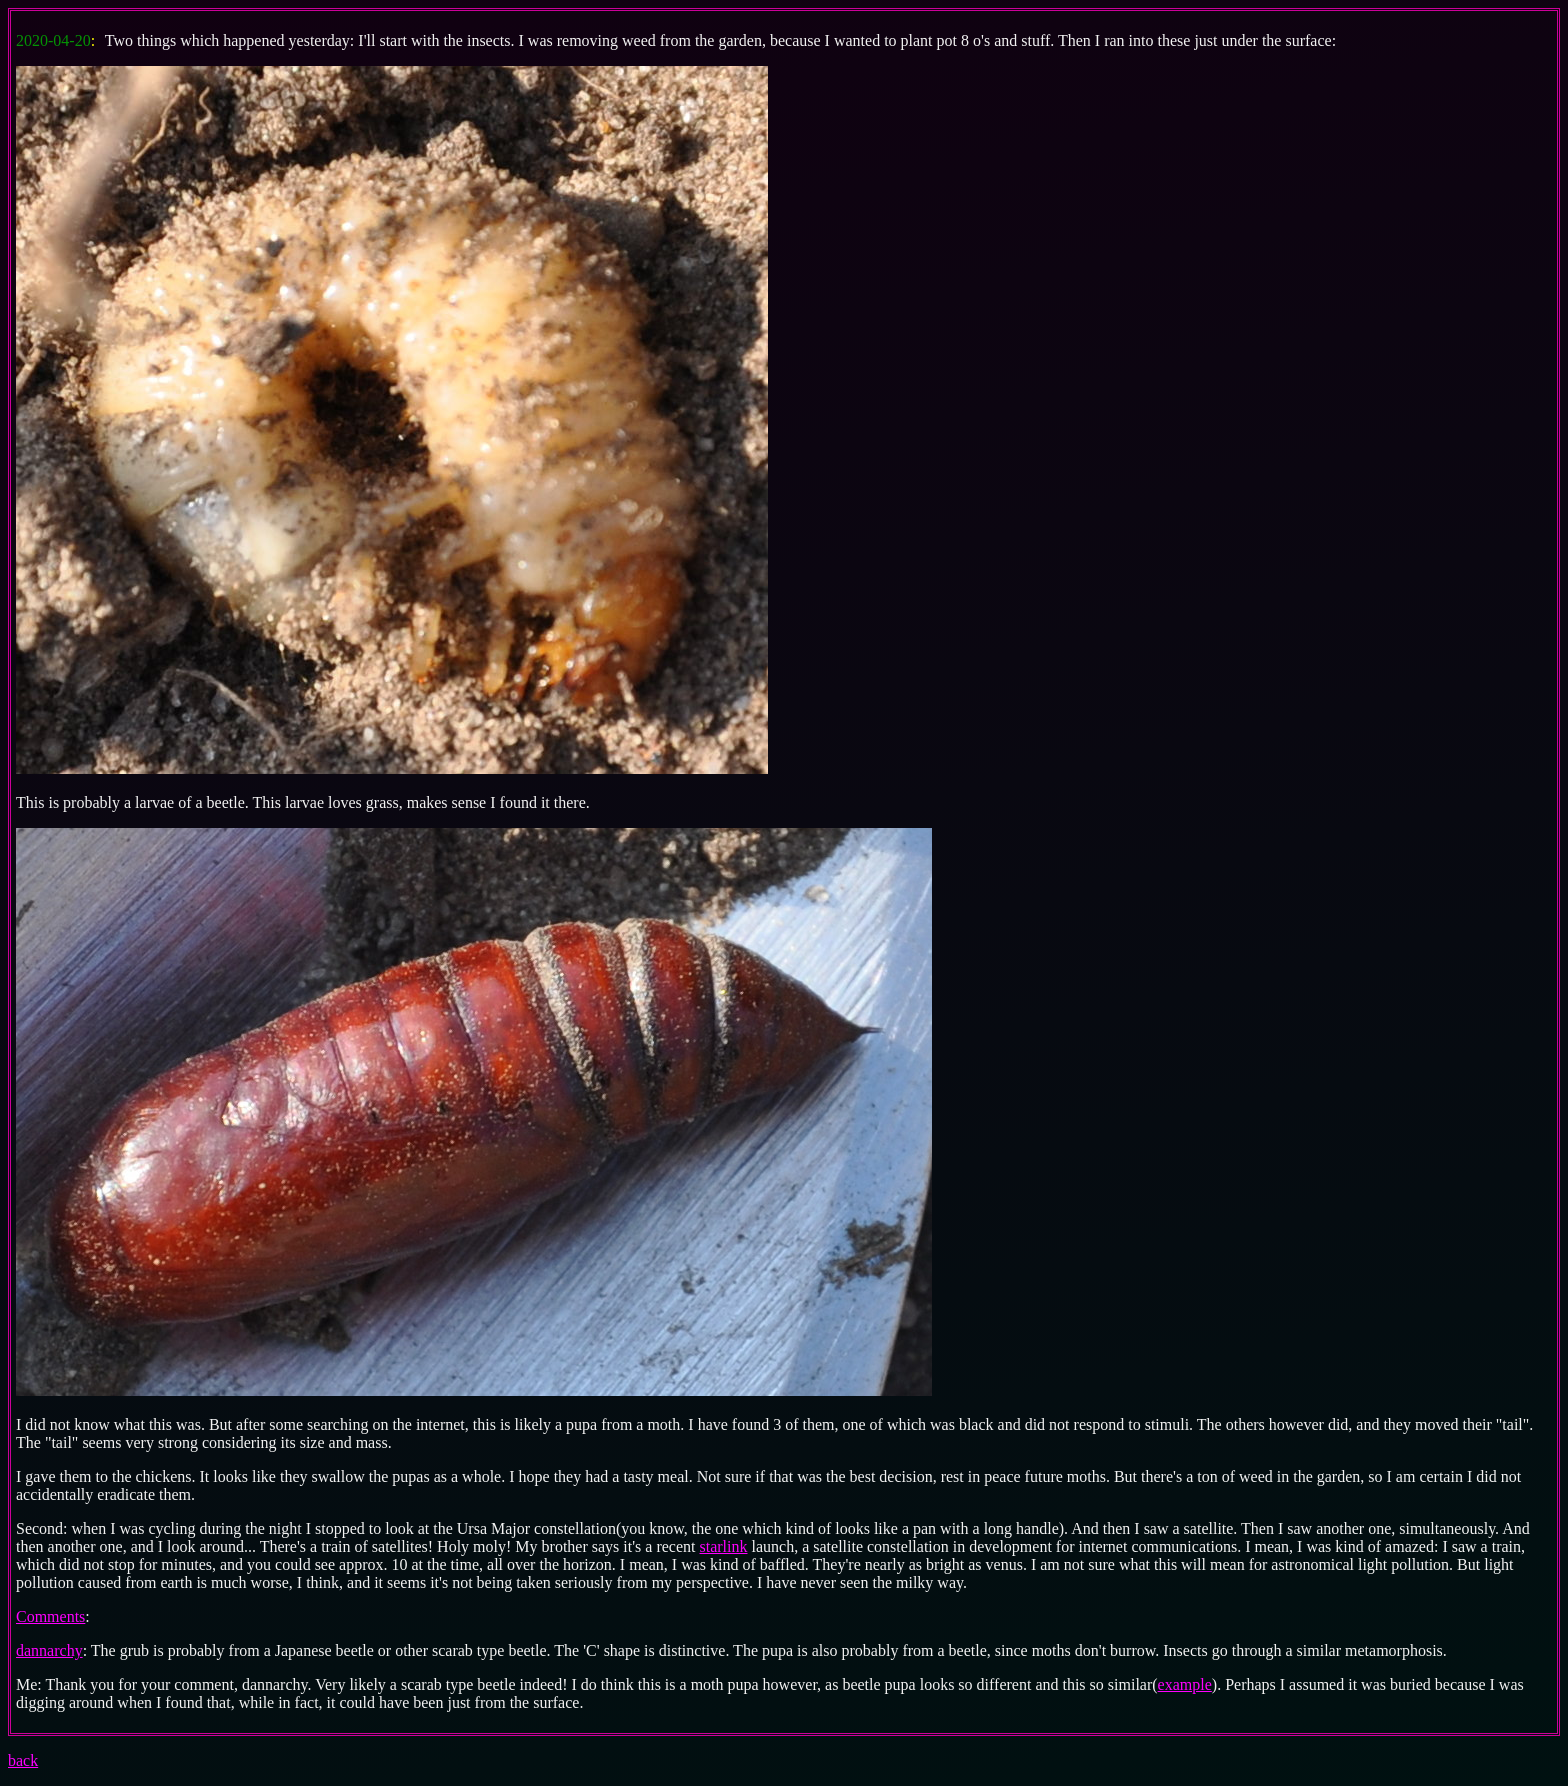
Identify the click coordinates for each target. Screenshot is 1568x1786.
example (1185, 1684)
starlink (724, 1546)
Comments (50, 1616)
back (23, 1760)
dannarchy (49, 1650)
